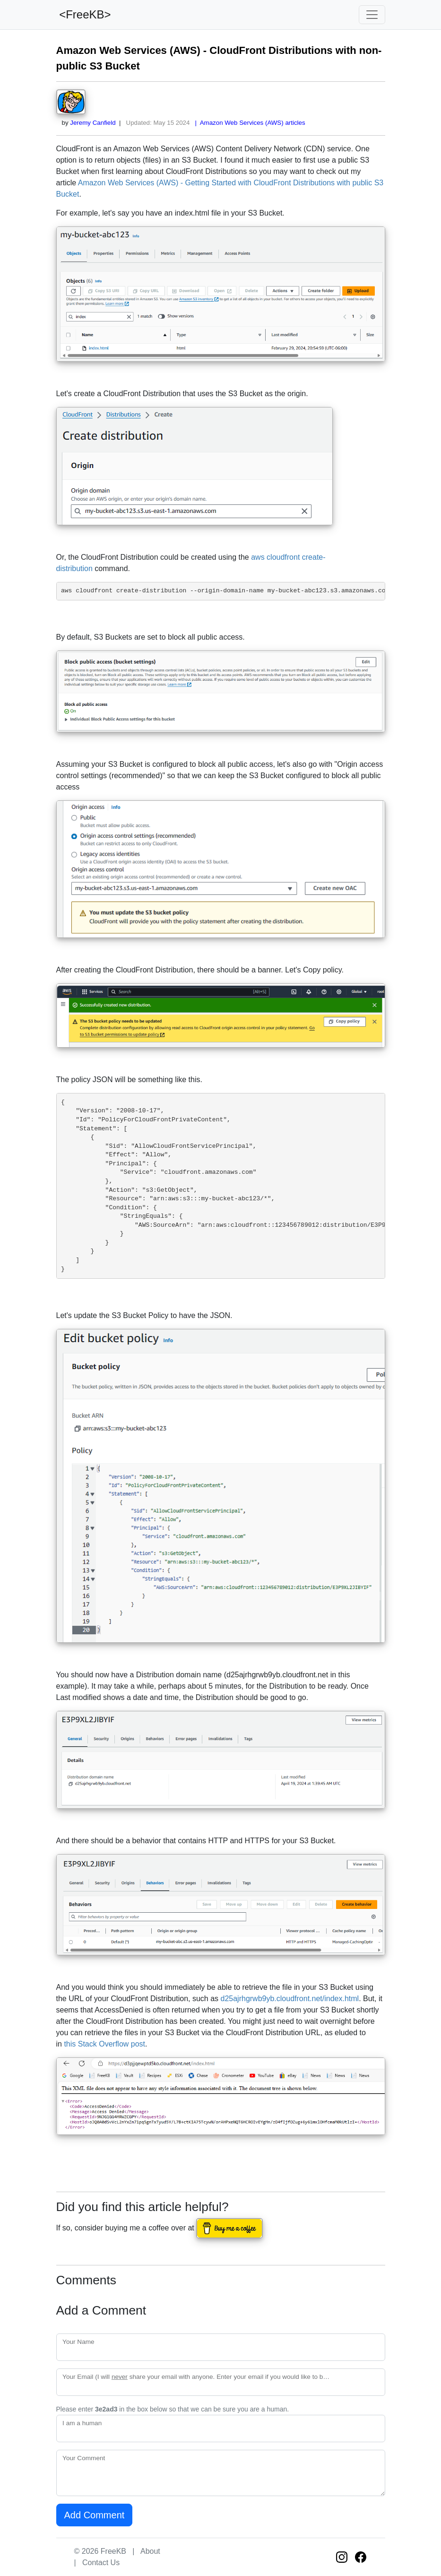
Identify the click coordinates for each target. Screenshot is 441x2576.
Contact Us (101, 2563)
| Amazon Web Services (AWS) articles (248, 122)
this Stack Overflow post (104, 2044)
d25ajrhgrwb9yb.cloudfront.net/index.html (290, 1999)
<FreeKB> (83, 14)
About (150, 2551)
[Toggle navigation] (372, 14)
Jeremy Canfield (92, 122)
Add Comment (94, 2515)
